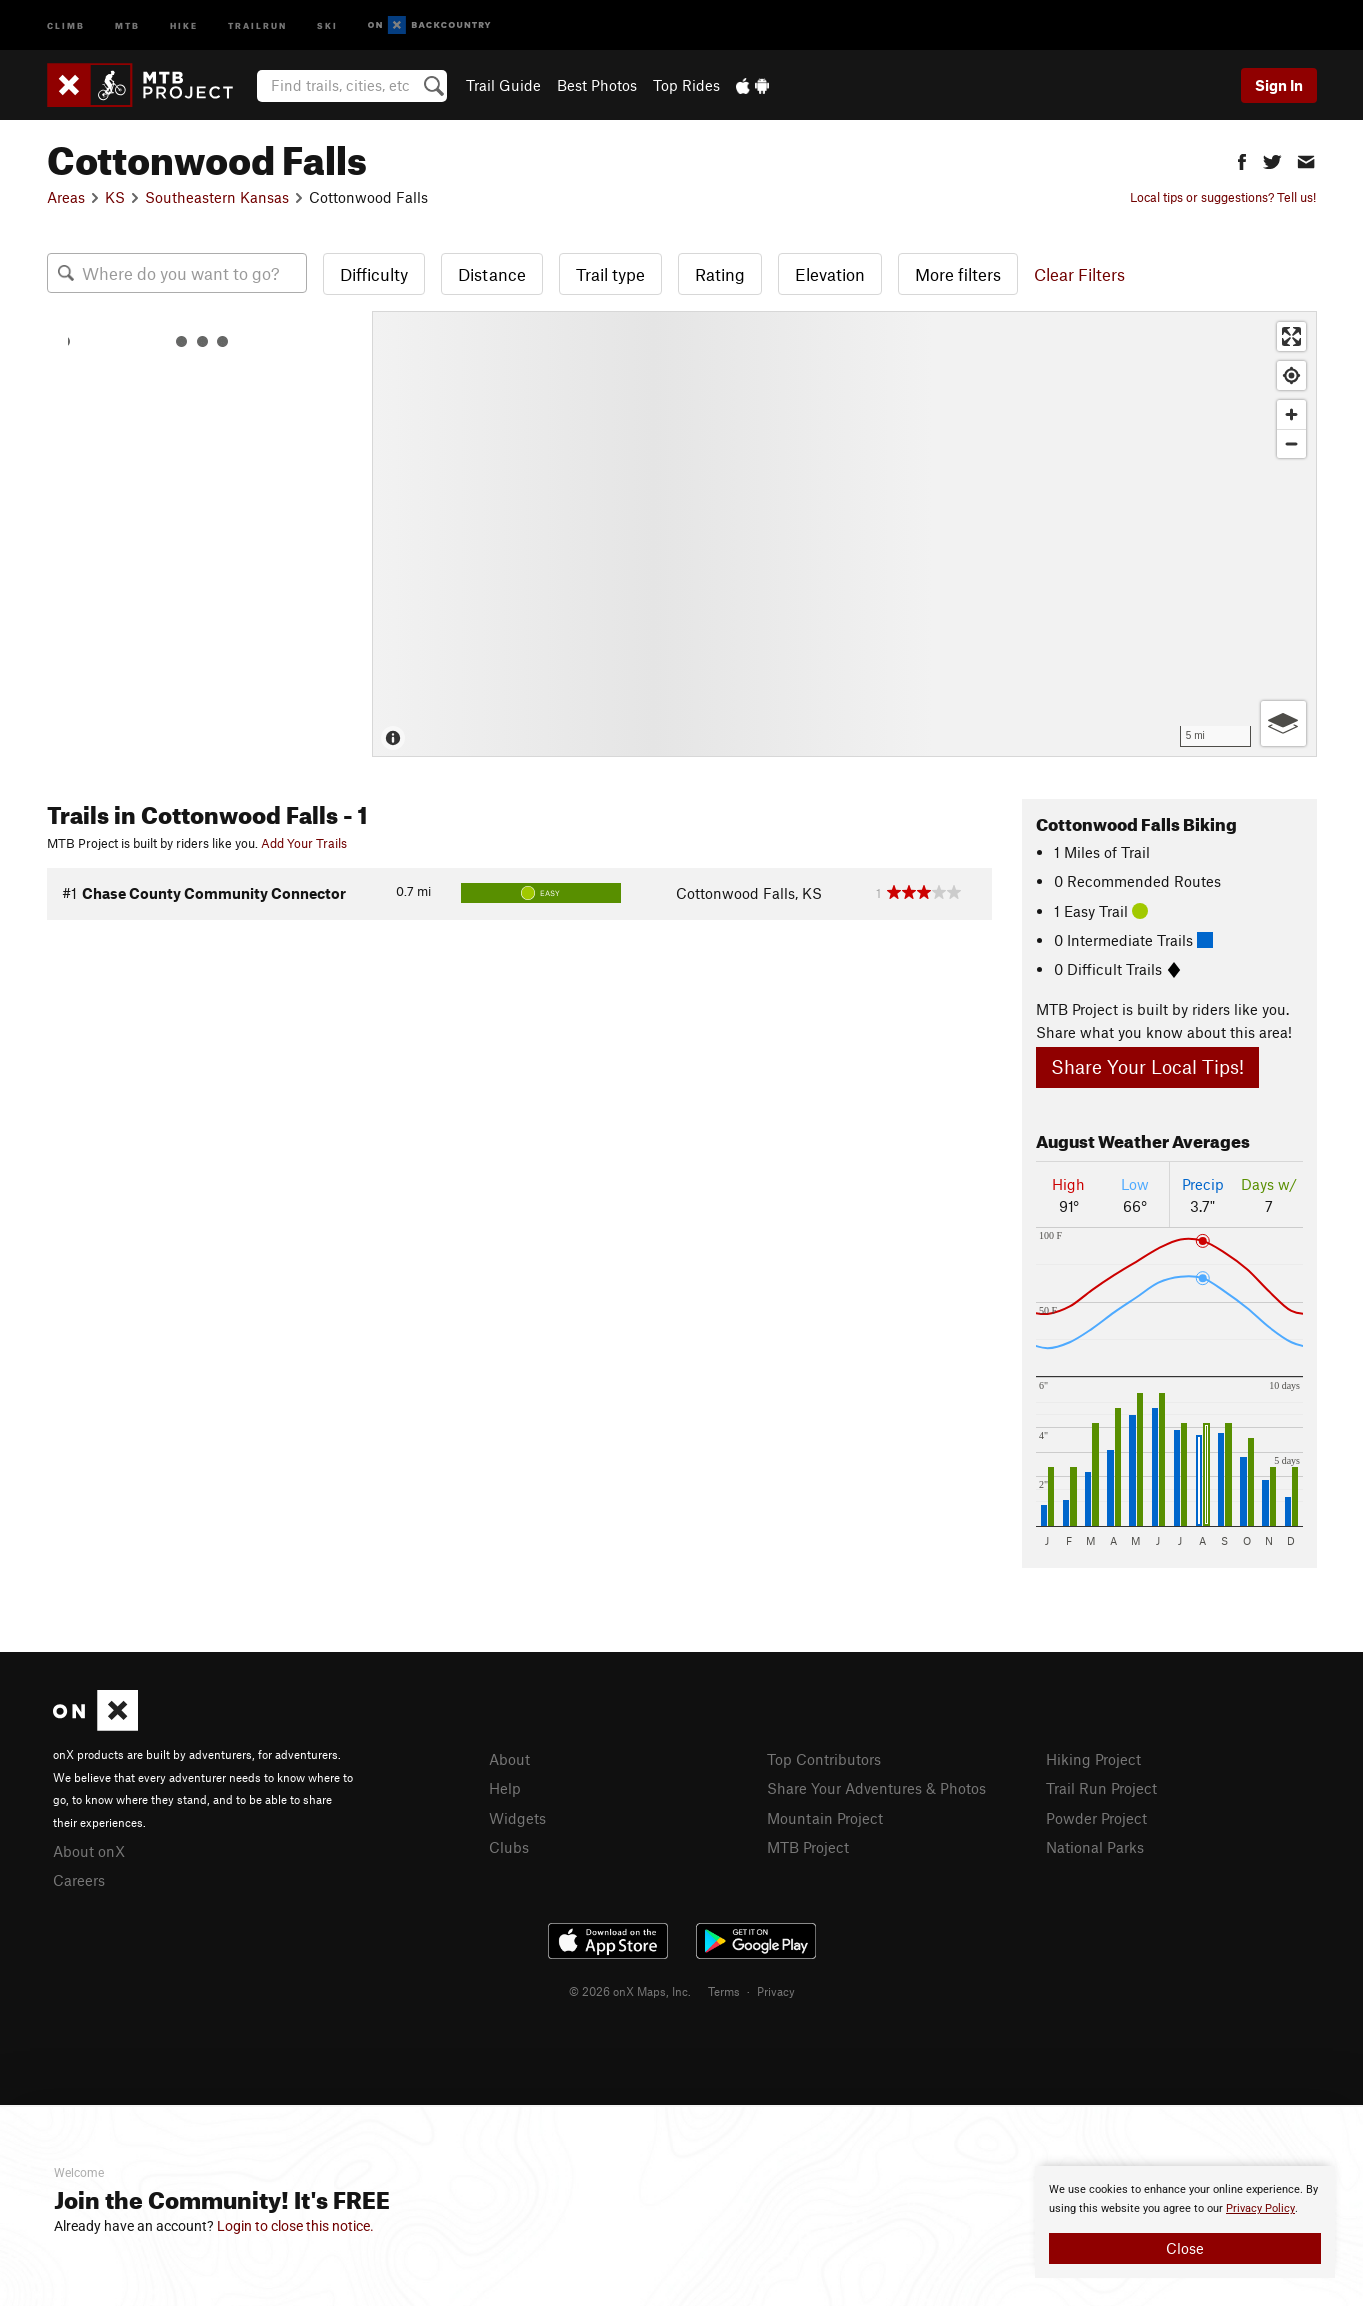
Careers (79, 1880)
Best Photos (597, 85)
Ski (327, 24)
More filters (958, 274)
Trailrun (257, 24)
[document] (1185, 2222)
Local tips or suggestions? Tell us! (1223, 197)
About (509, 1759)
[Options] (1283, 723)
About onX (89, 1851)
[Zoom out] (1291, 443)
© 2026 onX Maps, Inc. (630, 1991)
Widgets (517, 1818)
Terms (724, 1991)
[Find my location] (1291, 375)
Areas (66, 197)
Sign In (1279, 85)
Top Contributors (824, 1759)
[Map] (844, 534)
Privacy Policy (1260, 2208)
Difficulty (374, 274)
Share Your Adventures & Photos (876, 1788)
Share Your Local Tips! (1147, 1066)
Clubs (509, 1847)
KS (115, 197)
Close (1185, 2248)
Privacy (776, 1991)
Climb (66, 24)
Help (505, 1788)
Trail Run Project (1101, 1788)
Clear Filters (1079, 274)
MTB (127, 24)
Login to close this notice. (295, 2226)
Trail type (610, 274)
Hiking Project (1093, 1759)
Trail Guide (503, 85)
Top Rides (686, 85)
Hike (184, 24)
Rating (720, 274)
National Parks (1095, 1847)
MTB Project (808, 1847)
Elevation (830, 274)
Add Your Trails (304, 843)
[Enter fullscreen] (1291, 336)
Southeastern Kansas (217, 197)
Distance (492, 274)
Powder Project (1096, 1818)
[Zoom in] (1291, 414)
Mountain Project (825, 1818)
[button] (1242, 159)
